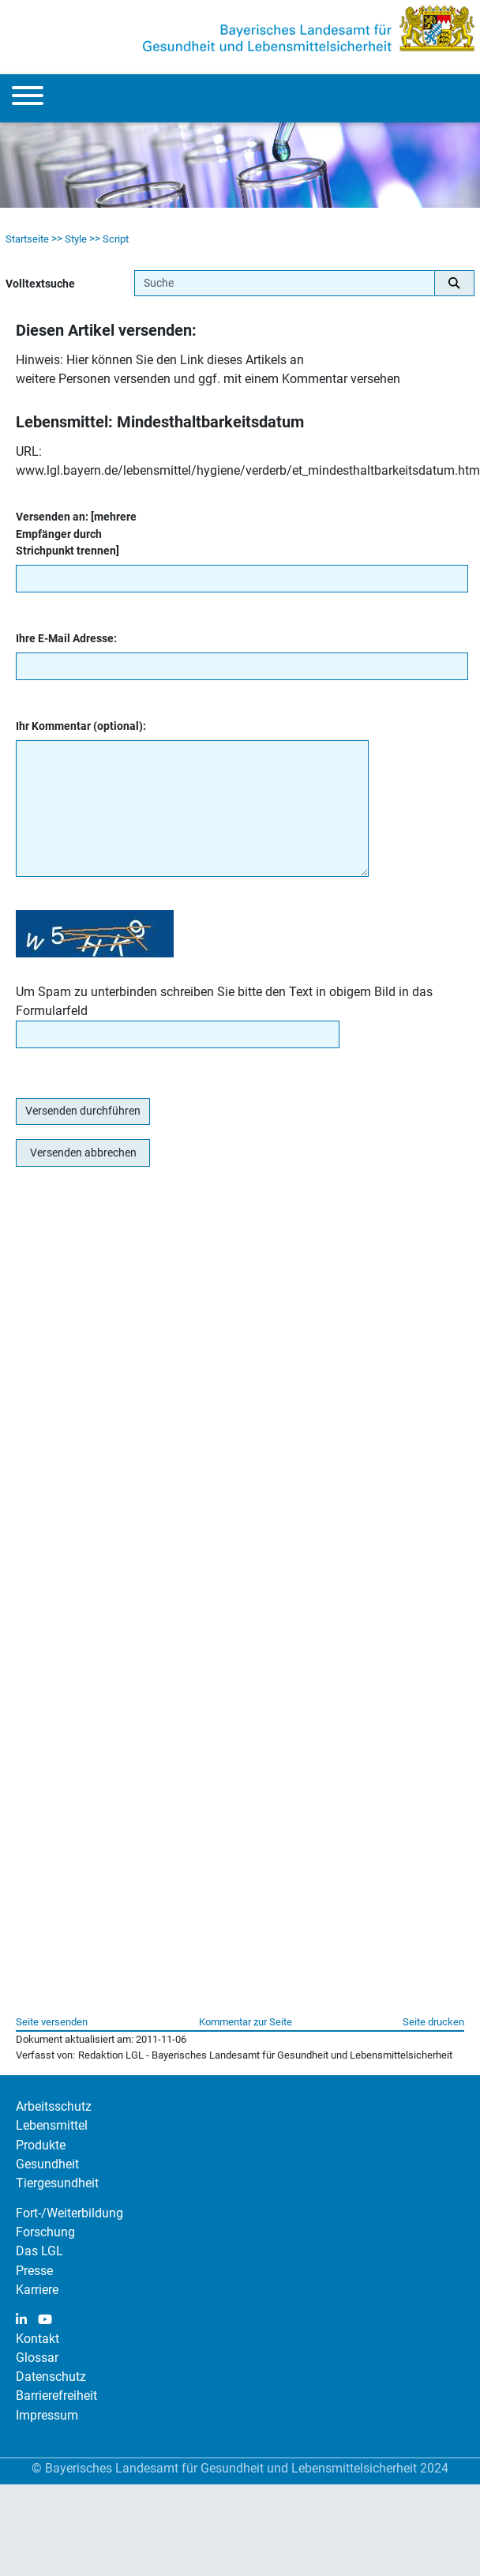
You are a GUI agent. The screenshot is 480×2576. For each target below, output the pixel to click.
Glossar (37, 2357)
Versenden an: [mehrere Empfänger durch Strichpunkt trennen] (76, 534)
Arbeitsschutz (54, 2106)
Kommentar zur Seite (245, 2022)
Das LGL (39, 2250)
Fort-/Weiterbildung (69, 2213)
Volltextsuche (40, 284)
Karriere (37, 2289)
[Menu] (27, 98)
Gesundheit (47, 2164)
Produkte (41, 2145)
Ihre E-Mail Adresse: (66, 638)
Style (76, 239)
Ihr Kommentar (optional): (81, 726)
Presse (34, 2270)
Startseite (27, 239)
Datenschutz (51, 2376)
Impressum (47, 2415)
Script (116, 239)
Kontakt (37, 2338)
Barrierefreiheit (56, 2395)
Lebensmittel (52, 2125)
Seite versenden (52, 2022)
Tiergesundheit (57, 2183)
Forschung (45, 2231)
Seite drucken (433, 2022)
